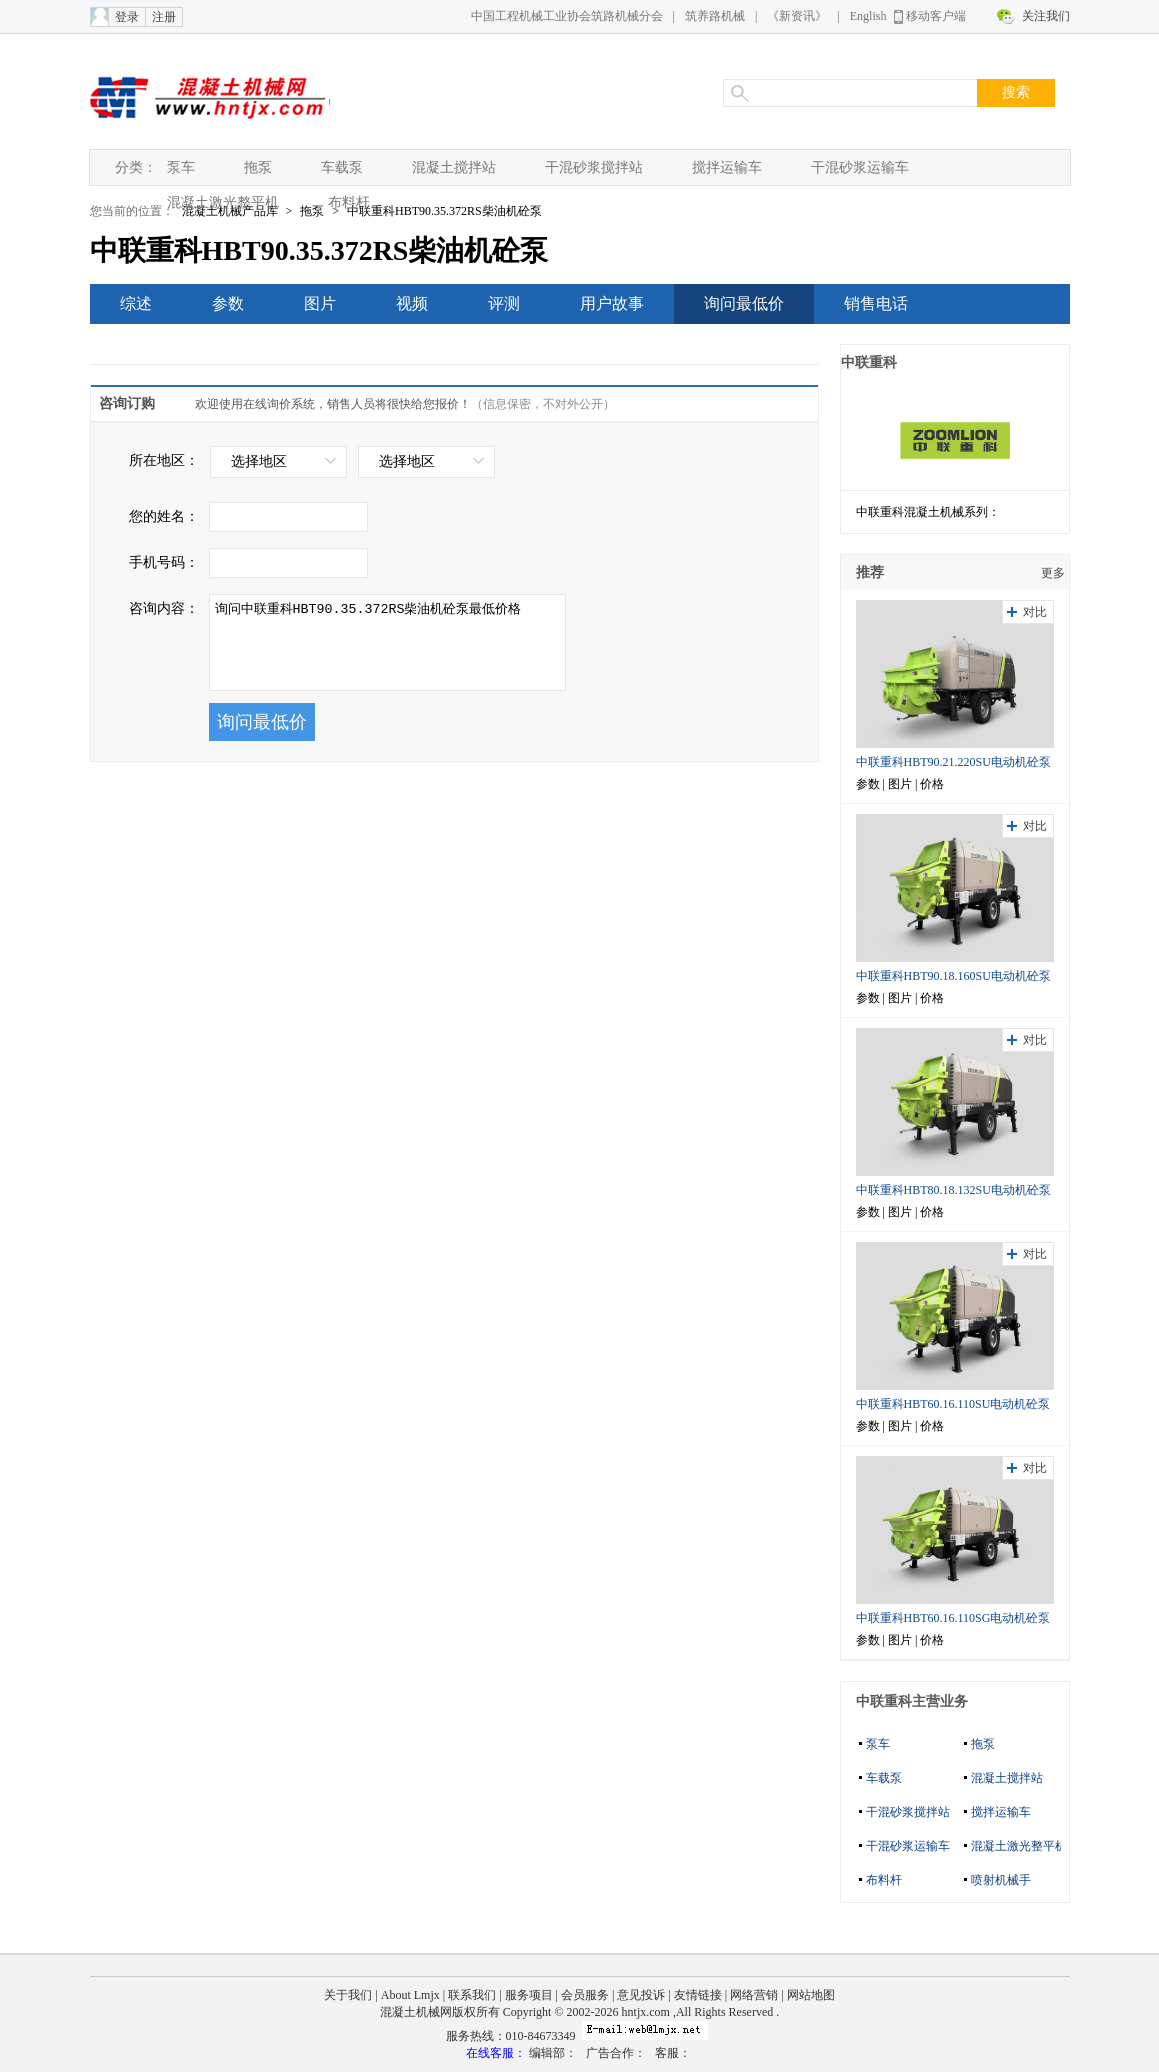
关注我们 (1046, 16)
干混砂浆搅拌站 (594, 167)
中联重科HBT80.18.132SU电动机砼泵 (953, 1190)
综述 (136, 303)
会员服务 (585, 1995)
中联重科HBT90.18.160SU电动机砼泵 (953, 976)
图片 (320, 303)
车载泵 (342, 167)
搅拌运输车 (727, 167)
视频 (412, 303)
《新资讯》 (797, 16)
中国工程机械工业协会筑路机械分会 (567, 16)
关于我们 (348, 1995)
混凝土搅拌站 (454, 167)
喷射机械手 (1001, 1880)
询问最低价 (744, 303)
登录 (127, 17)
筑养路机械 (715, 16)
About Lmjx (410, 1995)
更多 (1053, 573)
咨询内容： (164, 608)
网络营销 (754, 1995)
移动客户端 (936, 16)
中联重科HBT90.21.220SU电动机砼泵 (953, 762)
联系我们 (472, 1995)
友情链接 (698, 1995)
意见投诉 (641, 1995)
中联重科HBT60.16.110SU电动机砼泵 (953, 1404)
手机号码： (164, 562)
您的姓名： (164, 516)
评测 (504, 303)
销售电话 (876, 303)
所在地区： (164, 460)
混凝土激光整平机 (223, 202)
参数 (228, 303)
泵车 (181, 167)
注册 (164, 17)
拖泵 (258, 167)
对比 (1035, 612)
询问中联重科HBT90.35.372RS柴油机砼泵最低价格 (387, 642)
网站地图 (811, 1995)
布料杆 (349, 202)
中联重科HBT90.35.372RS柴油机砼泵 (444, 211)
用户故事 (612, 303)
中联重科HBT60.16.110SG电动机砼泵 (953, 1618)
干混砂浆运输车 (860, 167)
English (868, 16)
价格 (932, 784)
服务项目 (529, 1995)
